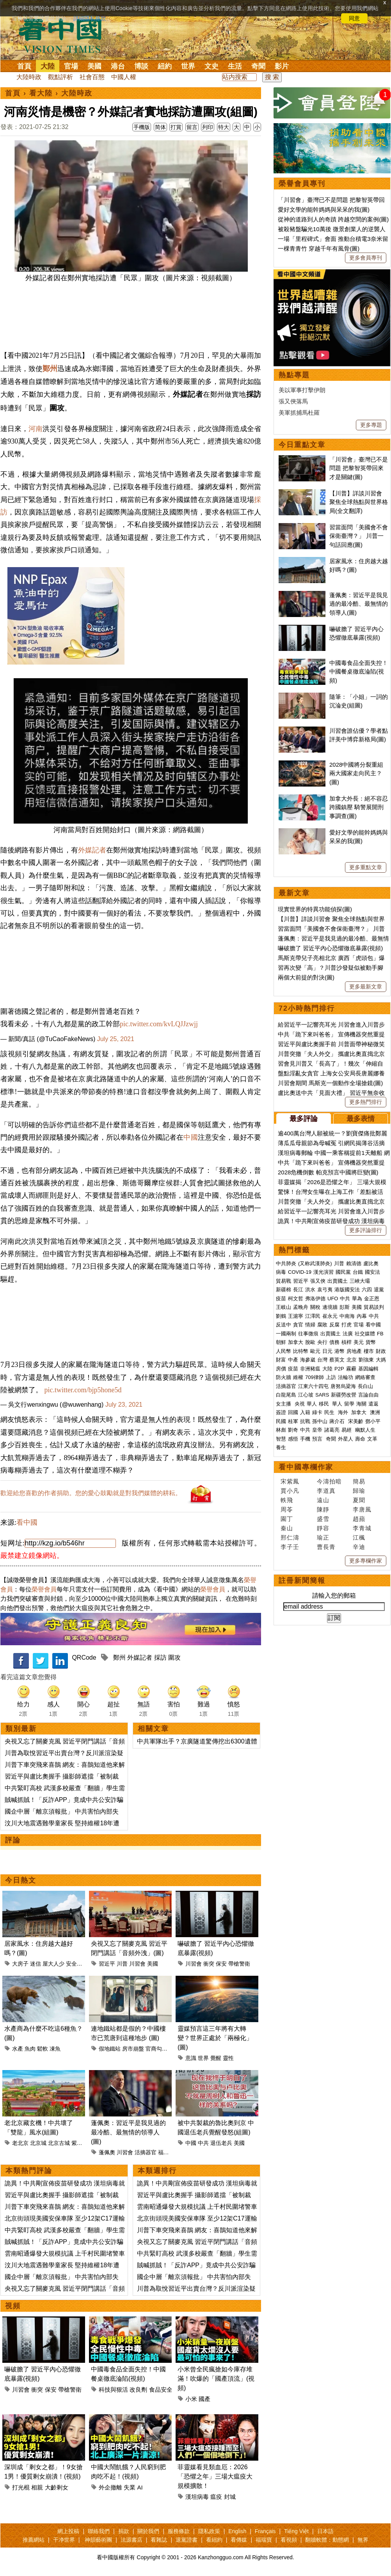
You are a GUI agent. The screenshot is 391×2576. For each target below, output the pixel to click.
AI (140, 2487)
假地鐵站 (110, 2049)
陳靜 (323, 1509)
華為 (357, 1298)
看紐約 (214, 2540)
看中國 (26, 1522)
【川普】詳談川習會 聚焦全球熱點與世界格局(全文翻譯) (358, 502)
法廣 (348, 1334)
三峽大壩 (360, 1281)
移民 (324, 1404)
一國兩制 (286, 1334)
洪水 (310, 1289)
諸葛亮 (331, 1430)
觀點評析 (60, 77)
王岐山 (283, 1307)
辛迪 (359, 1546)
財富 (281, 1360)
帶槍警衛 (239, 1964)
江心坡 (305, 1395)
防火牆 (283, 1377)
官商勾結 (156, 2049)
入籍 (305, 1412)
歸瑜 (359, 1490)
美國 (94, 66)
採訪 (160, 1657)
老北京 (20, 2143)
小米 (191, 2399)
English (237, 2531)
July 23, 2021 (123, 1404)
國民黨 (343, 1272)
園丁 (287, 1518)
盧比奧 (371, 1263)
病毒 (281, 1272)
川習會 (137, 1964)
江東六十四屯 (313, 1386)
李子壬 (290, 1546)
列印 (207, 127)
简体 (160, 127)
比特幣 (300, 1351)
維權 (298, 1377)
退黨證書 (186, 2540)
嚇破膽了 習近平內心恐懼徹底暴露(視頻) (330, 948)
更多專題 (371, 425)
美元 (359, 1342)
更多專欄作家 (365, 1561)
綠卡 (317, 1412)
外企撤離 (110, 2487)
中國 (190, 1137)
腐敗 (322, 1325)
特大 (223, 127)
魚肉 (30, 2049)
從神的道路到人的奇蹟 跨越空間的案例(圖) (333, 219)
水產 (17, 2049)
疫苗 (281, 1298)
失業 (129, 2487)
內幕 (362, 1316)
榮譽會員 (44, 1589)
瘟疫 (216, 2496)
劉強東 (366, 1360)
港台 (118, 66)
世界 (188, 66)
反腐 (334, 1325)
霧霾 (351, 1369)
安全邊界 (77, 1964)
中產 (293, 1360)
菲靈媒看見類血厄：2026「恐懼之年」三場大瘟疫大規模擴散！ (215, 2476)
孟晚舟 (300, 1307)
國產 (204, 2399)
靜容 (323, 1528)
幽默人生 (365, 1430)
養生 (281, 1447)
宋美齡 (355, 1421)
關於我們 (148, 2531)
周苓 (287, 1509)
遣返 (373, 1404)
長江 (298, 1289)
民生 (330, 1412)
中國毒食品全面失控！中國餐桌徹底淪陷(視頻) (358, 671)
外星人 (345, 1439)
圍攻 (174, 1657)
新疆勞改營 (343, 1395)
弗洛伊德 (315, 1298)
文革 (372, 1439)
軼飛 (287, 1500)
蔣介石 (337, 1421)
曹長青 (326, 1546)
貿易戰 (283, 1281)
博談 (141, 66)
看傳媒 (239, 2540)
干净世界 (64, 2540)
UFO (332, 1298)
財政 (381, 1351)
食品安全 (160, 2389)
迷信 (35, 1964)
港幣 (339, 1351)
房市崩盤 (133, 2049)
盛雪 (323, 1518)
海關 (361, 1404)
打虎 (346, 1325)
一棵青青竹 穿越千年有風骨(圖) (318, 248)
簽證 (281, 1412)
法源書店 (131, 2540)
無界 (362, 2540)
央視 (300, 1404)
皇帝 (317, 1430)
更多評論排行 (365, 1230)
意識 (190, 2058)
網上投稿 (68, 2531)
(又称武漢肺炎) (315, 1263)
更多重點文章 (365, 867)
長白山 (365, 1386)
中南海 (347, 1316)
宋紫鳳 (290, 1481)
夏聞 (359, 1500)
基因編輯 (368, 1369)
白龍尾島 (286, 1395)
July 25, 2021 (115, 1039)
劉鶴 (281, 1316)
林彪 (281, 1430)
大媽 (381, 1360)
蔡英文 (337, 1360)
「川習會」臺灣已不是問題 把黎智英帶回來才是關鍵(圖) (358, 468)
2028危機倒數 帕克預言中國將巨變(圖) (328, 1172)
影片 (282, 66)
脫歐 (310, 1342)
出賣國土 (337, 1281)
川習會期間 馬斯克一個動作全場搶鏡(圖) (330, 1083)
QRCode (84, 1657)
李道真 (326, 1490)
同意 (354, 18)
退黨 (379, 1289)
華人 (312, 1404)
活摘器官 (145, 2152)
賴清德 (353, 1263)
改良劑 (138, 2389)
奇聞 (258, 66)
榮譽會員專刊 (302, 183)
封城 (230, 2496)
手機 (305, 1439)
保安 (221, 1964)
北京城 (38, 2143)
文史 (211, 66)
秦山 (287, 1528)
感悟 (293, 1439)
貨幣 (371, 1342)
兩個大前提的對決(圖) (306, 977)
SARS (322, 1395)
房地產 (354, 1351)
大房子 (20, 1964)
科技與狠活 (113, 2389)
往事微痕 (308, 1334)
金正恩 (371, 1298)
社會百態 (92, 77)
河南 (35, 429)
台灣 (322, 1360)
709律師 (314, 1377)
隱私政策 (209, 2531)
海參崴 (307, 1360)
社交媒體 (365, 1334)
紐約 (165, 66)
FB (380, 1334)
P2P (339, 1369)
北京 (352, 1360)
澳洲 (375, 1412)
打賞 (176, 127)
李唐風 (362, 1509)
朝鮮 (281, 1342)
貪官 (298, 1325)
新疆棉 (283, 1289)
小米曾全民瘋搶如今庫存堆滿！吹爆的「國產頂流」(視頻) (216, 2378)
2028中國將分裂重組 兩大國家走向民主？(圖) (356, 773)
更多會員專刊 (365, 258)
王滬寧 (295, 1316)
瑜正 (323, 1537)
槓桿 (346, 1342)
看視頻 (289, 2540)
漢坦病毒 (197, 2496)
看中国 (65, 35)
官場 (71, 66)
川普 (122, 1964)
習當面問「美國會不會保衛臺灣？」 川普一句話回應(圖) (358, 536)
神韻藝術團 (98, 2540)
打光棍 (21, 2487)
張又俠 (317, 1281)
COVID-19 (299, 1272)
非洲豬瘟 (310, 1369)
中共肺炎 (286, 1263)
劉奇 (293, 1430)
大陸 (48, 66)
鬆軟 (42, 2049)
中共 (203, 2143)
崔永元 (330, 1316)
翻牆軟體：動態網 (327, 2540)
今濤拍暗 (329, 1481)
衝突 (208, 1964)
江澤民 (312, 1316)
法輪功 (345, 1377)
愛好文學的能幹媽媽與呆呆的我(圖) (324, 209)
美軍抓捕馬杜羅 (299, 412)
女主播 (284, 1404)
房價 (281, 1369)
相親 (37, 2487)
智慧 (281, 1439)
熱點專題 (294, 375)
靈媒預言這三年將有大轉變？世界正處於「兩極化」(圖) (215, 2038)
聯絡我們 (99, 2531)
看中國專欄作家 (306, 1467)
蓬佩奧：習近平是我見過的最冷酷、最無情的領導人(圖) (128, 2132)
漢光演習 (323, 1272)
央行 (322, 1342)
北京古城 (59, 2143)
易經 (347, 1430)
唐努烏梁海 (343, 1386)
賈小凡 (290, 1490)
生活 (235, 66)
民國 (281, 1421)
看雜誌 (159, 2540)
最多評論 (304, 1119)
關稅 (315, 1307)
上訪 (331, 1377)
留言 (192, 127)
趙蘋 (359, 1518)
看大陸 (41, 93)
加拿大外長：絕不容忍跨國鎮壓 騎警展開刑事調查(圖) (358, 807)
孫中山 (319, 1421)
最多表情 (361, 1119)
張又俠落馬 (293, 401)
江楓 (359, 1537)
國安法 (372, 1272)
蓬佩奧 (107, 2152)
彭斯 (344, 1307)
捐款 (123, 2531)
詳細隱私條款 (89, 18)
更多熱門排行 (365, 1102)
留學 (349, 1404)
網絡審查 (365, 1377)
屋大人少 (53, 1964)
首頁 (24, 66)
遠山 (323, 1500)
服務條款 (179, 2531)
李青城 (362, 1528)
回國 (293, 1412)
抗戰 (305, 1421)
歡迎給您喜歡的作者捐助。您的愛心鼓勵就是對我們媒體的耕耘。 (90, 1493)
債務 (334, 1342)
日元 (327, 1351)
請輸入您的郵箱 (334, 1595)
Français (265, 2531)
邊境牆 (330, 1307)
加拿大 (295, 1342)
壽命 (360, 1439)
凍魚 (55, 2049)
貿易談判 (375, 1307)
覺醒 (215, 2058)
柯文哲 (295, 1298)
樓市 (369, 1351)
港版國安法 (347, 1289)
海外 (344, 1412)
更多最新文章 (365, 986)
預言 (318, 1439)
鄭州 (50, 368)
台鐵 (358, 1272)
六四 (367, 1289)
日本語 (325, 2531)
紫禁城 (79, 2143)
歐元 (315, 1351)
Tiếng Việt (296, 2531)
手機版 (141, 127)
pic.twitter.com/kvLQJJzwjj (159, 1024)
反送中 (283, 1325)
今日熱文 (20, 1880)
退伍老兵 (221, 2143)
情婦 (310, 1325)
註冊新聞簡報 (302, 1580)
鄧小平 (372, 1421)
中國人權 (123, 77)
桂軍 (293, 1421)
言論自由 (368, 1395)
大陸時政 (28, 77)
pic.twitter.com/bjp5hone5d (83, 1390)
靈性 (228, 2058)
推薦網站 (33, 2540)
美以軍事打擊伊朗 (302, 390)
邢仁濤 (290, 1537)
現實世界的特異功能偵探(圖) (315, 909)
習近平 (107, 1964)
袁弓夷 (324, 1289)
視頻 (13, 2306)
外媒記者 (92, 850)
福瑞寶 (264, 2540)
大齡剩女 (56, 2487)
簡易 (359, 1481)
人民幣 (283, 1351)
